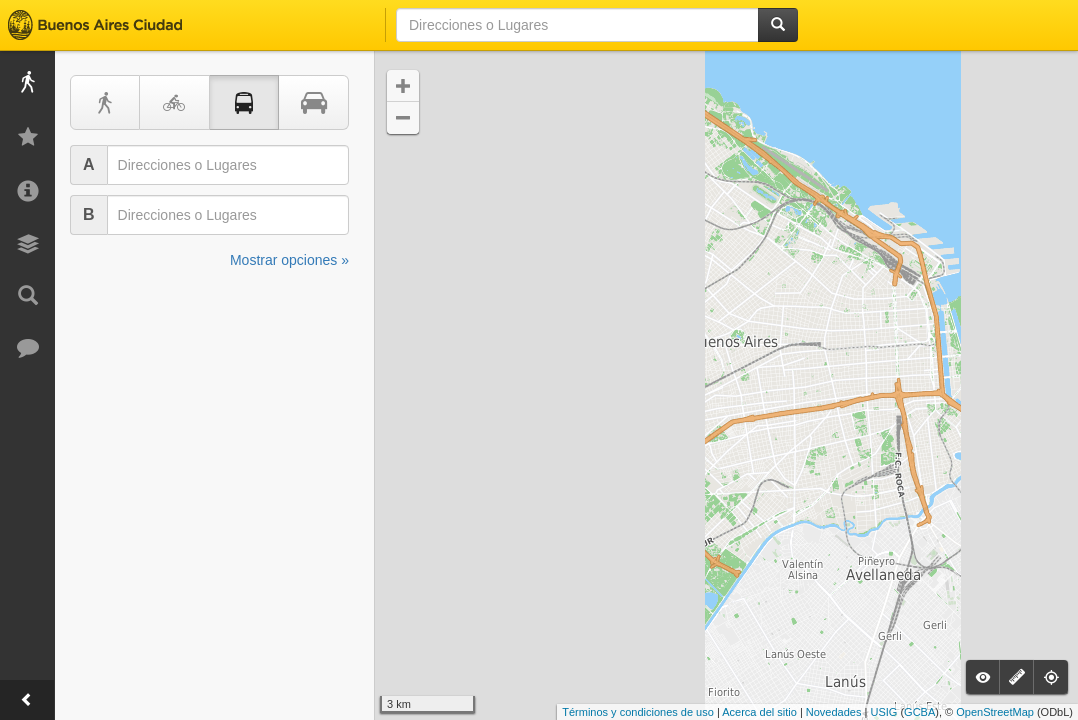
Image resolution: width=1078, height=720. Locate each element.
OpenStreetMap (995, 712)
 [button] (403, 86)
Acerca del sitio (759, 712)
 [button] (403, 118)
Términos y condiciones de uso (638, 712)
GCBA (919, 712)
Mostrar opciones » (289, 260)
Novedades (834, 712)
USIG (883, 712)
